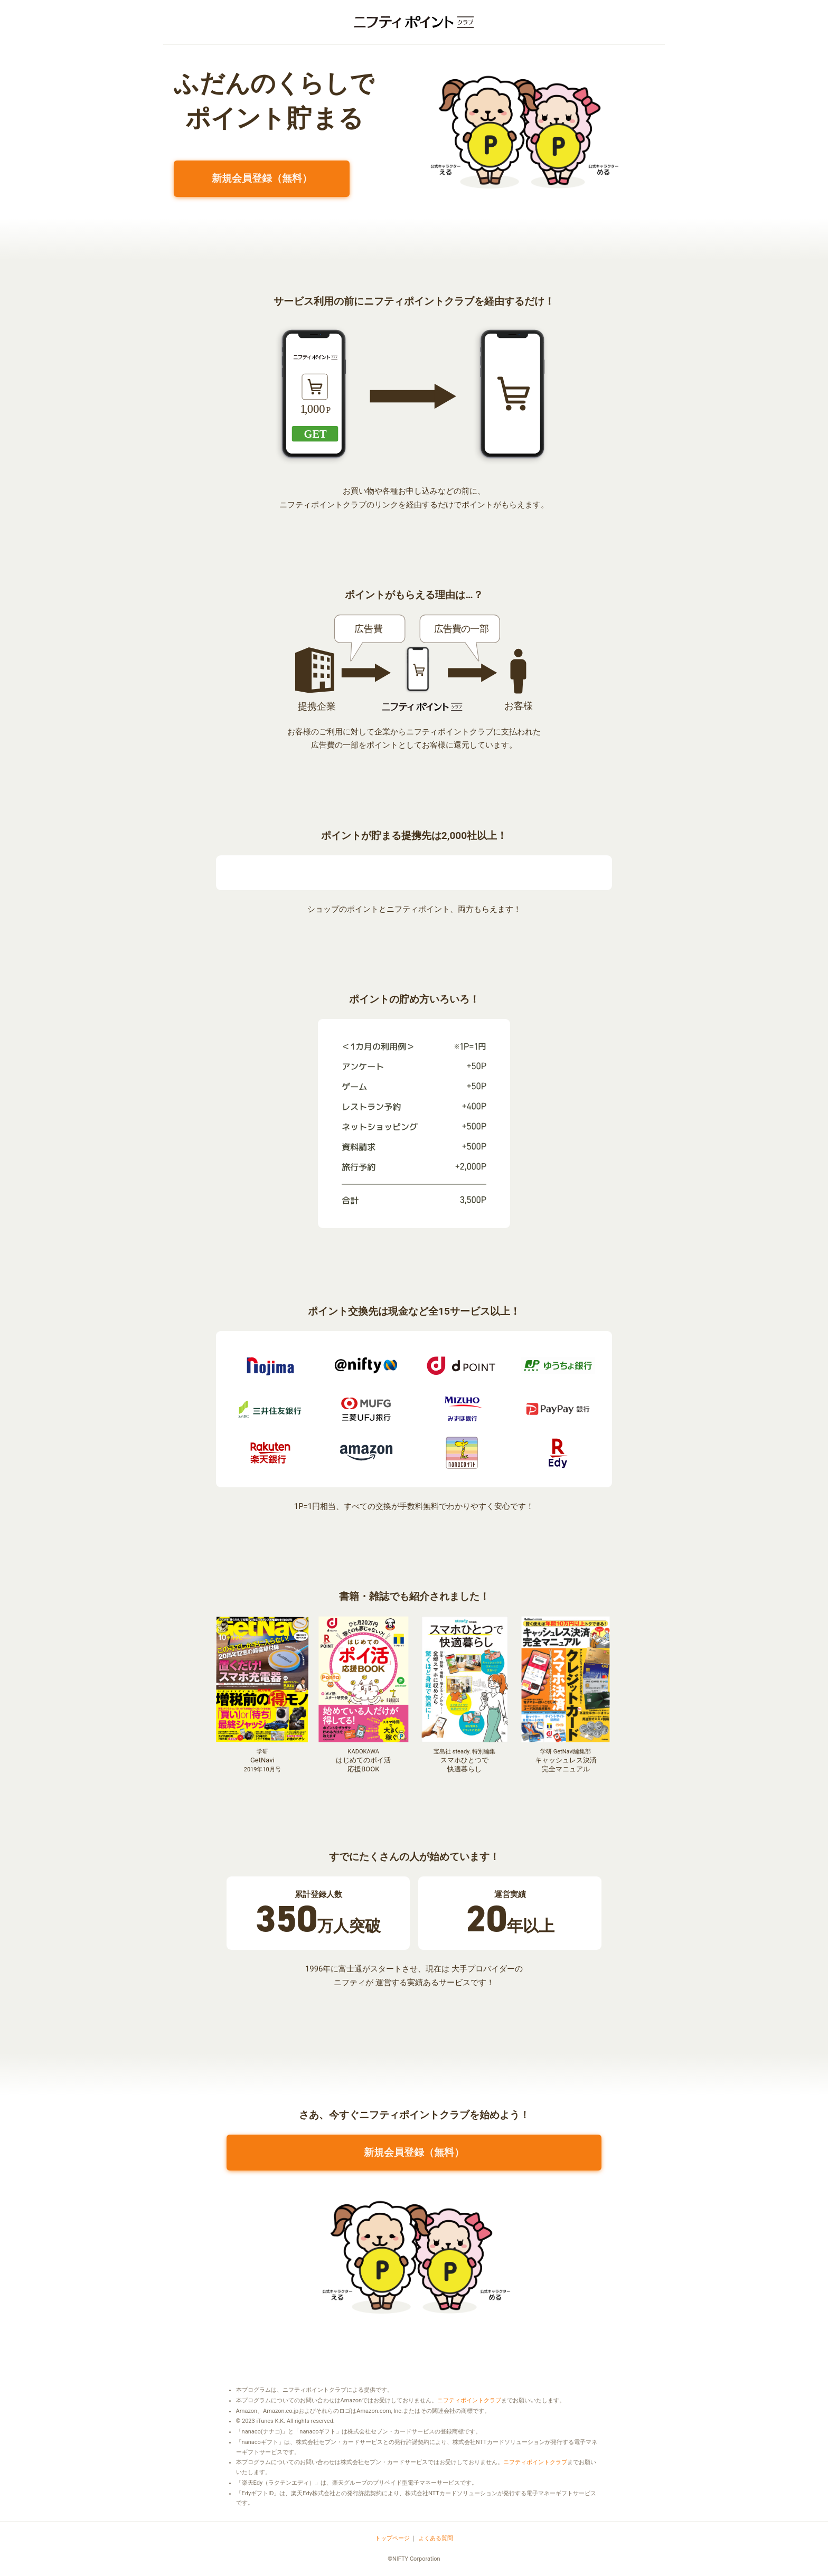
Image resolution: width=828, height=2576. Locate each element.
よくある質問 (435, 2538)
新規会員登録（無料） (262, 178)
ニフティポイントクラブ (469, 2400)
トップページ (392, 2538)
